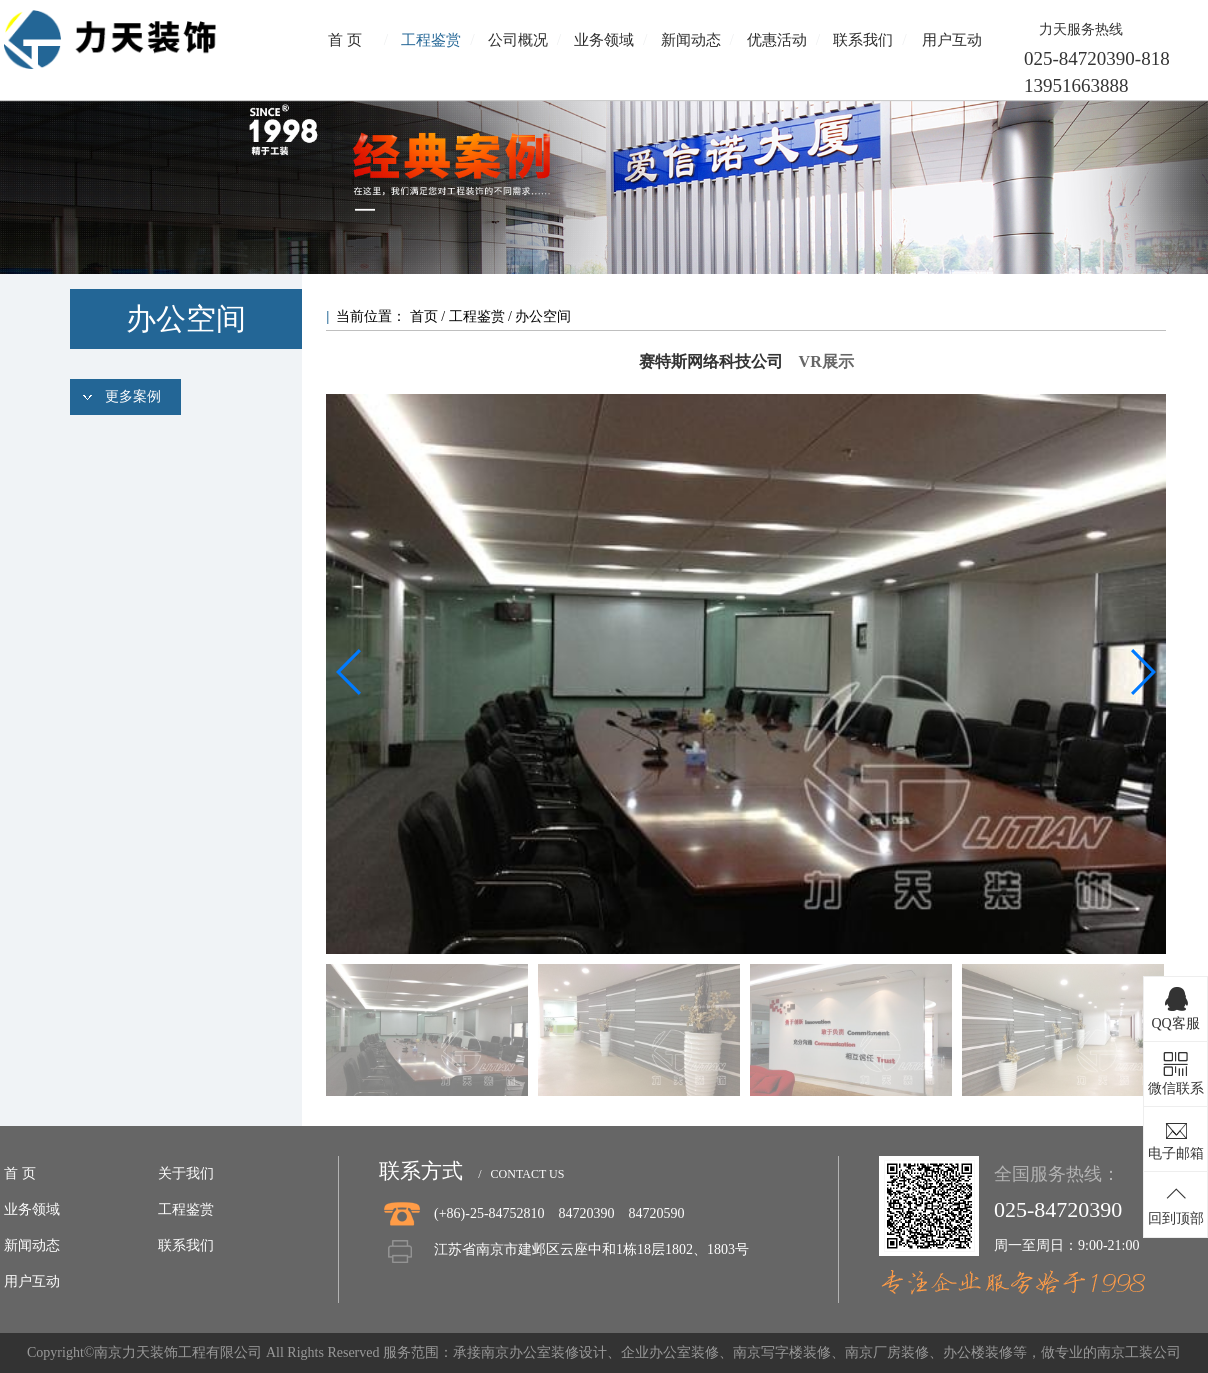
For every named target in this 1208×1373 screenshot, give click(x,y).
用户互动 (952, 40)
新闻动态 (691, 40)
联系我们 (863, 40)
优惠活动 (777, 40)
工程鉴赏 (431, 40)
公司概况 (518, 40)
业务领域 (604, 40)
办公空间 (543, 316)
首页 (426, 316)
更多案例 (133, 396)
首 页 (345, 40)
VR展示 (826, 361)
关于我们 (186, 1173)
